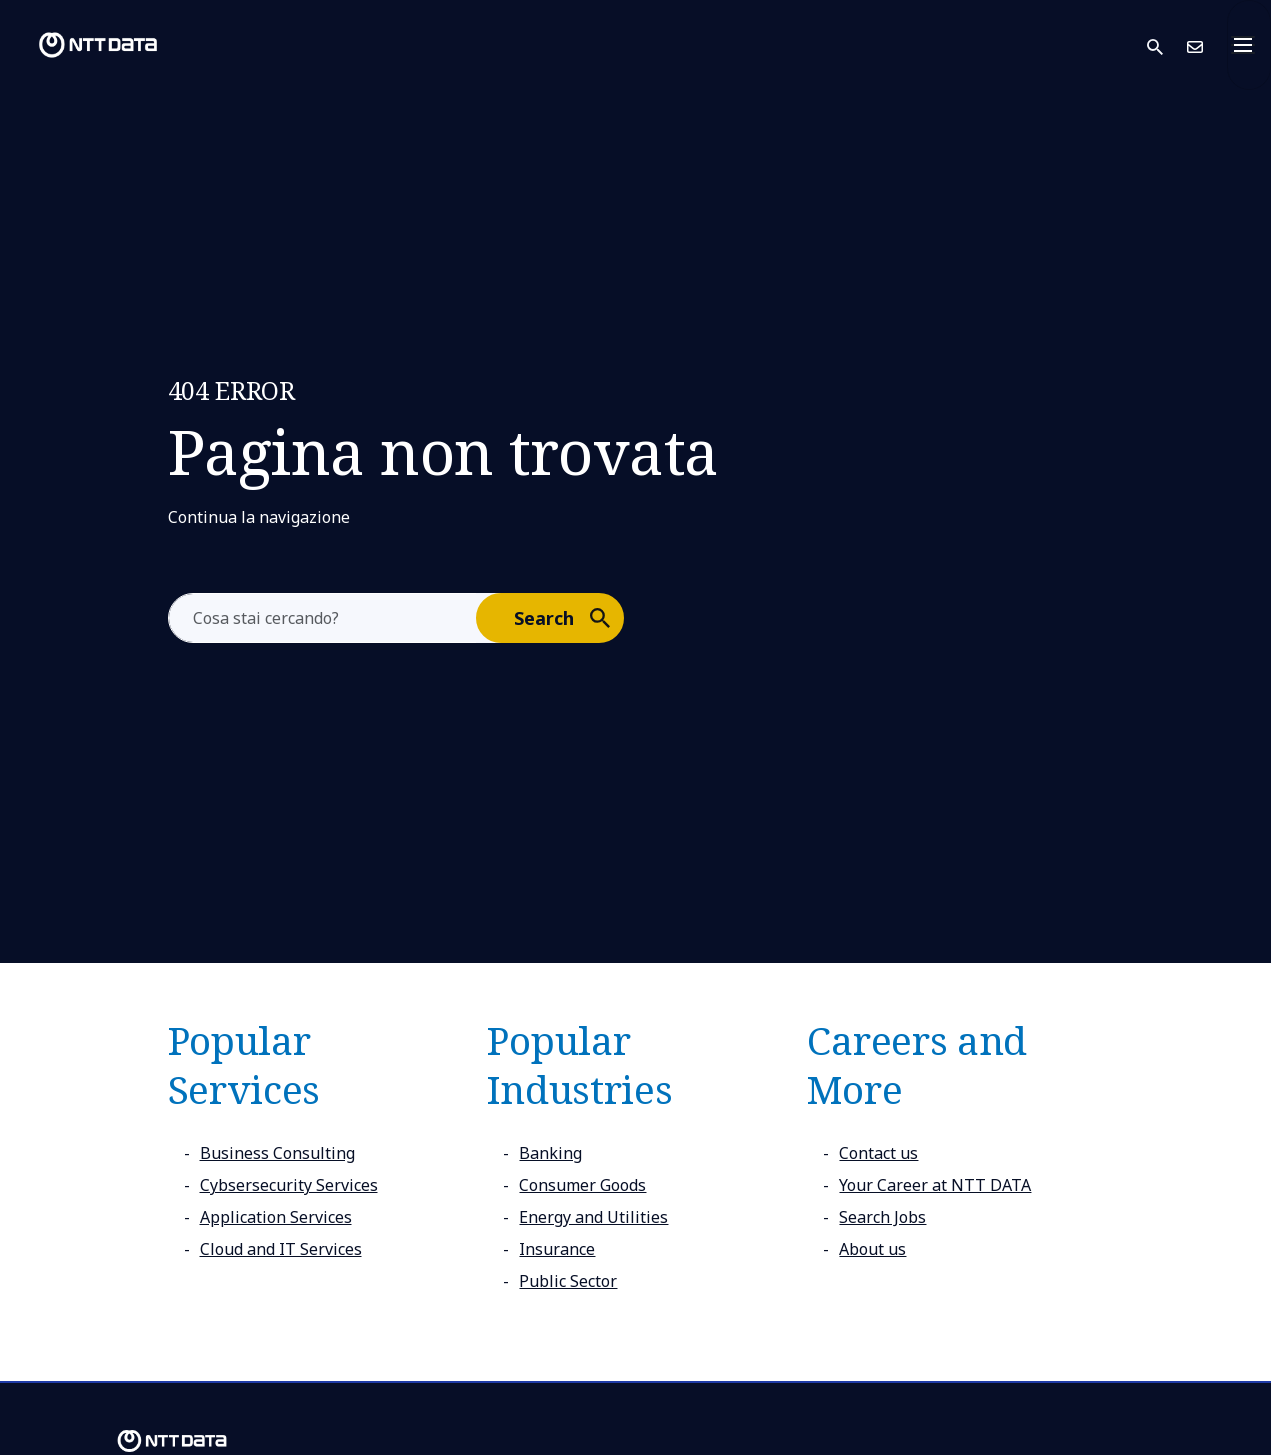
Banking (550, 1153)
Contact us (878, 1153)
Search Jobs (882, 1217)
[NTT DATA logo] (82, 45)
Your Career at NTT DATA (935, 1185)
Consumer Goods (582, 1185)
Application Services (276, 1217)
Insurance (557, 1249)
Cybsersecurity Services (289, 1185)
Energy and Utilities (593, 1217)
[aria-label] (323, 618)
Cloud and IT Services (281, 1249)
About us (872, 1249)
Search (568, 617)
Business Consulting (277, 1153)
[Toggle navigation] (1249, 45)
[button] (1167, 45)
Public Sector (568, 1281)
